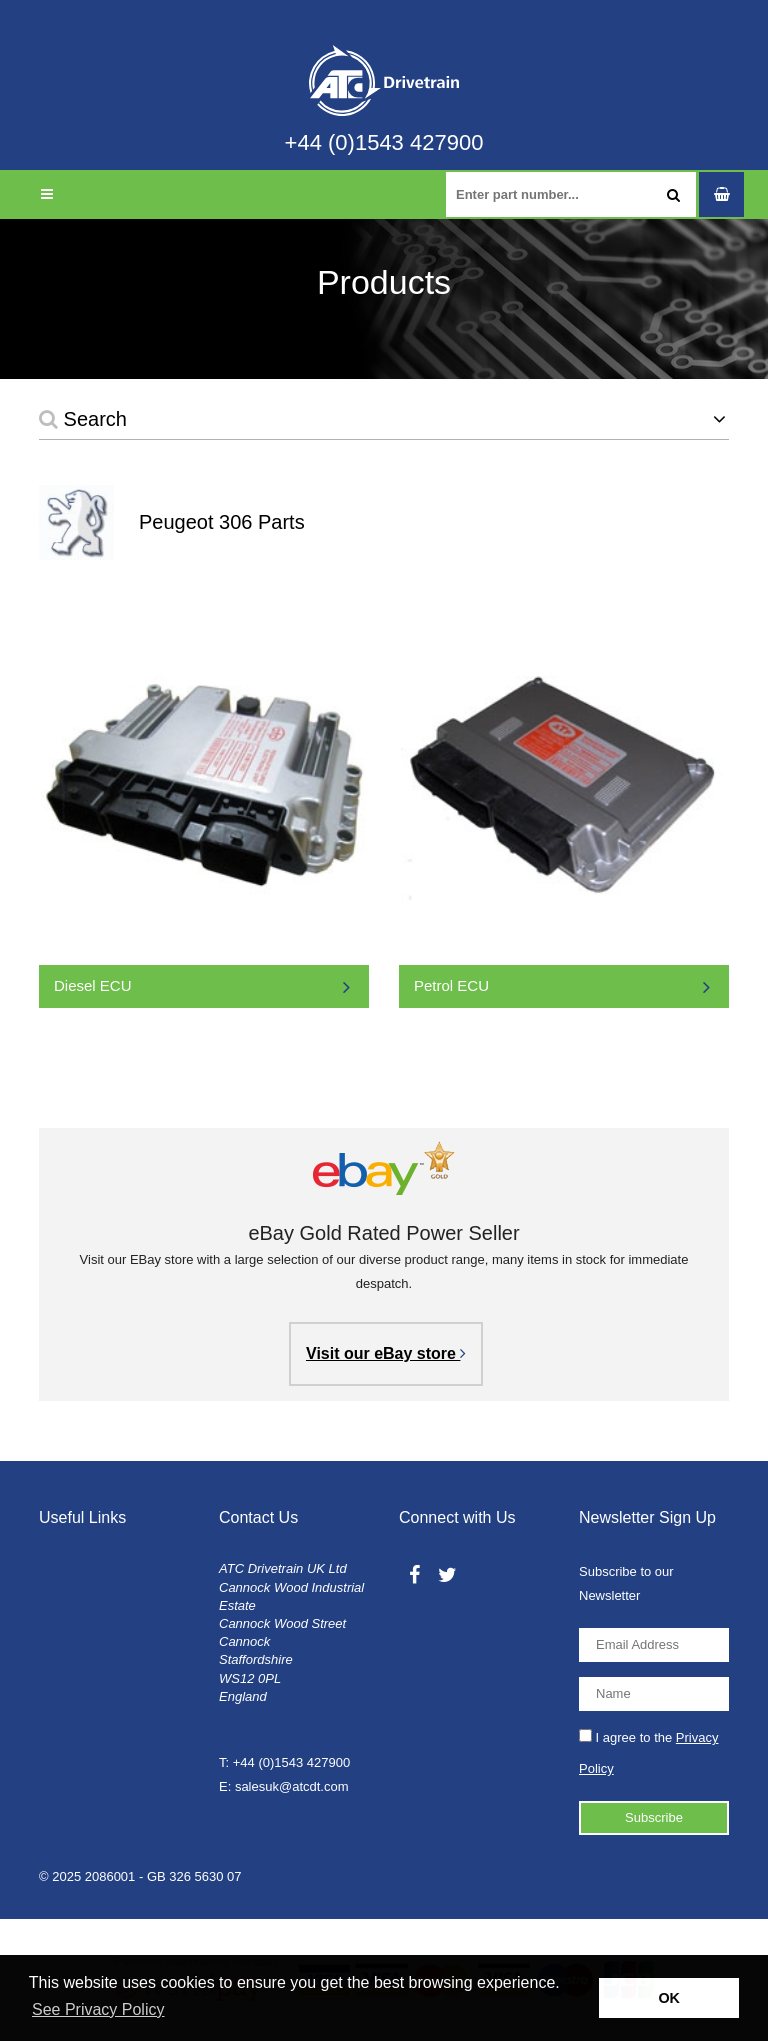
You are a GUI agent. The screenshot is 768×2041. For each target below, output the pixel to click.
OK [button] (669, 1998)
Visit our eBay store (386, 1353)
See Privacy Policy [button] (98, 2009)
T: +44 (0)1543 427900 (284, 1762)
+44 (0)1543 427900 (384, 143)
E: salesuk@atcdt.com (284, 1786)
